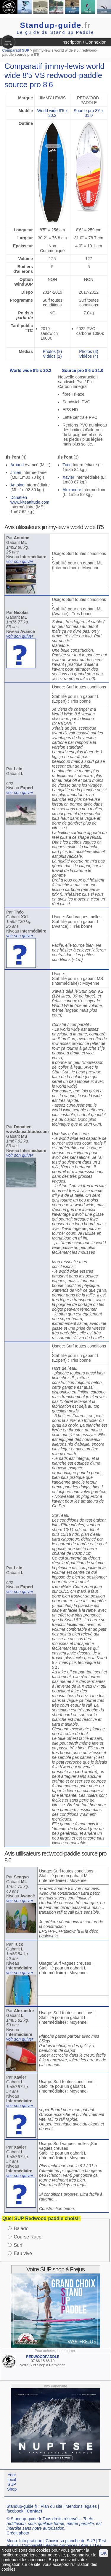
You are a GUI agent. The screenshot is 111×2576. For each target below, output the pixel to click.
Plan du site (51, 2506)
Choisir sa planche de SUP (70, 2540)
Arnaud (17, 464)
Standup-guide (55, 25)
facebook (15, 2511)
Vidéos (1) (52, 356)
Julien (15, 472)
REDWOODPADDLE (42, 2357)
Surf (18, 2245)
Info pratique (30, 2540)
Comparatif (32, 2545)
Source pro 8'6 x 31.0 (89, 113)
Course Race (27, 2236)
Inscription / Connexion (84, 41)
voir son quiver (19, 561)
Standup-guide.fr (22, 2506)
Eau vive (23, 2253)
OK (104, 2553)
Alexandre (71, 489)
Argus (86, 2545)
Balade (21, 2228)
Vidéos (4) (88, 356)
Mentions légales (81, 2506)
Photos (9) (52, 351)
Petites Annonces (62, 2545)
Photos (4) (88, 351)
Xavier (68, 477)
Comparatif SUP (16, 50)
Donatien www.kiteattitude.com (29, 500)
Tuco (67, 464)
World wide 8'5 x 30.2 (52, 113)
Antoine (17, 485)
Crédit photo (18, 2533)
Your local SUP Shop (12, 2481)
